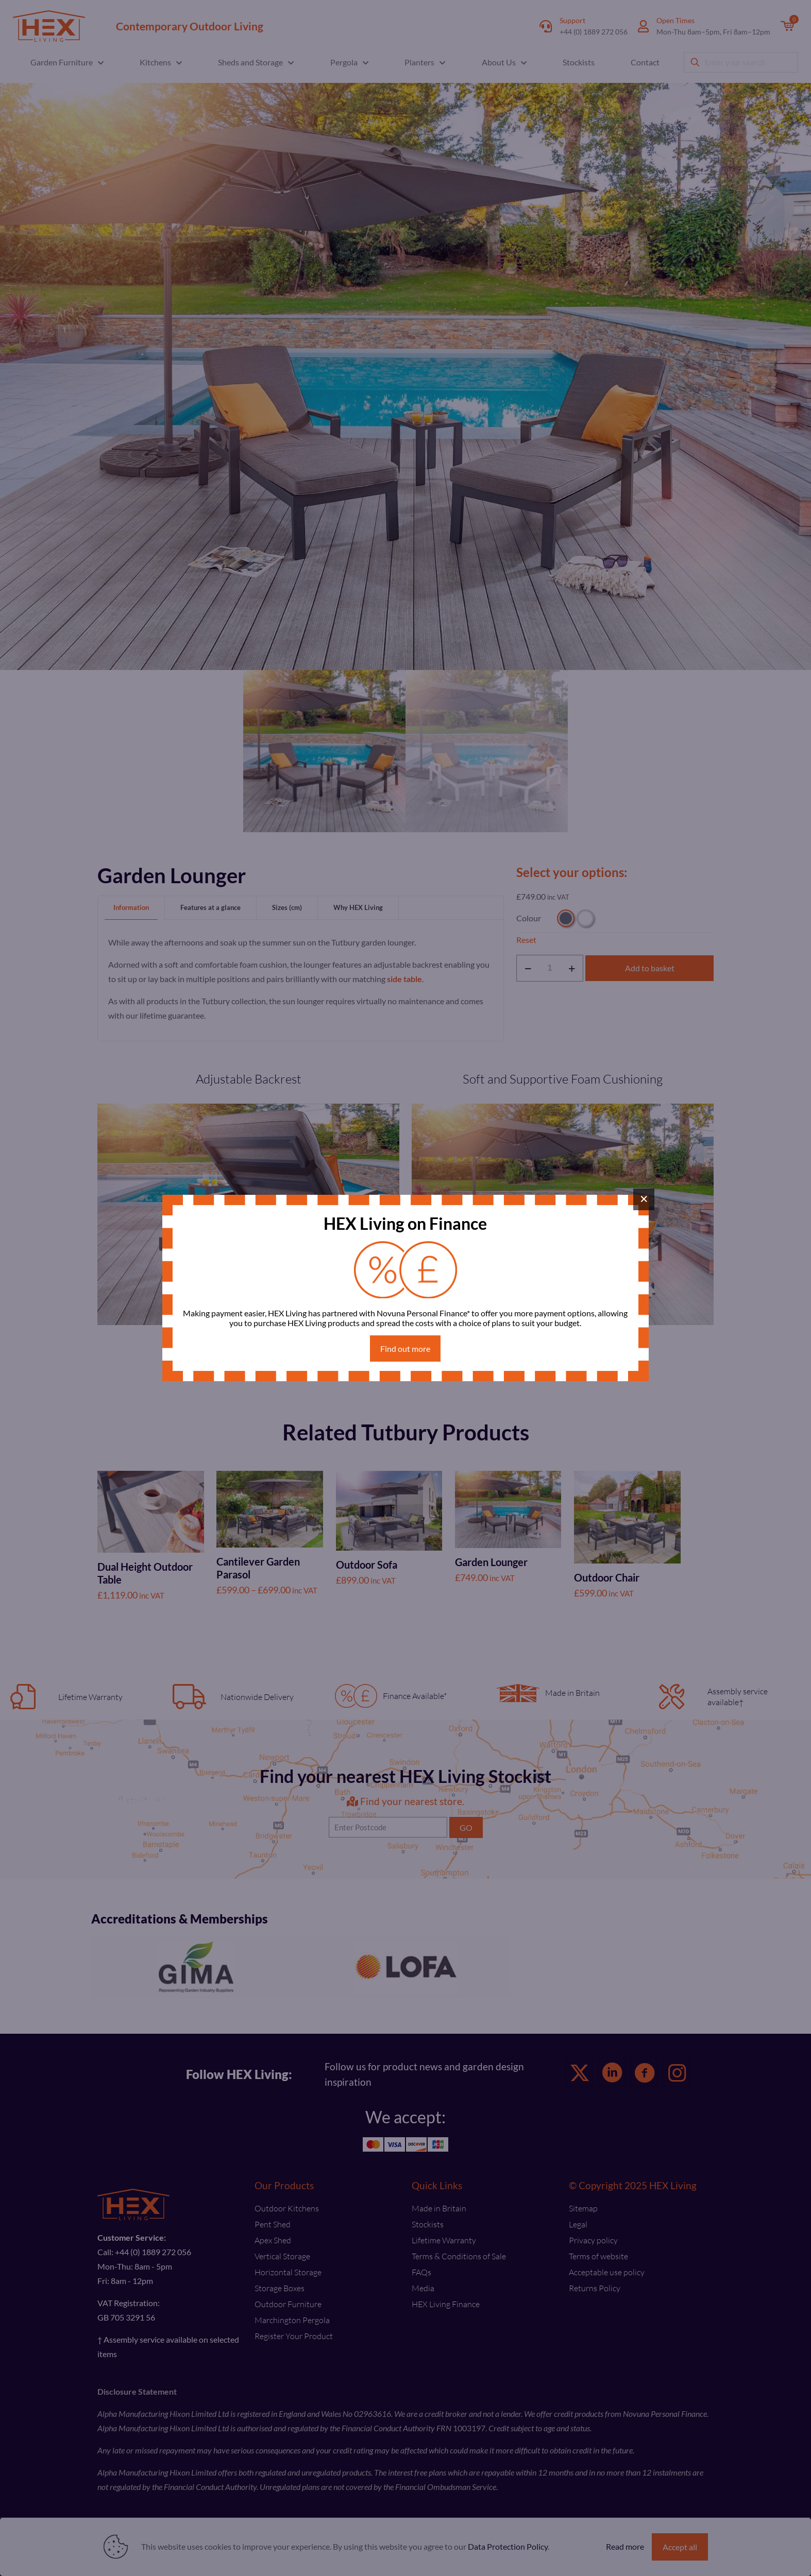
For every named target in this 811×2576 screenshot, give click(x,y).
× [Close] (643, 1199)
